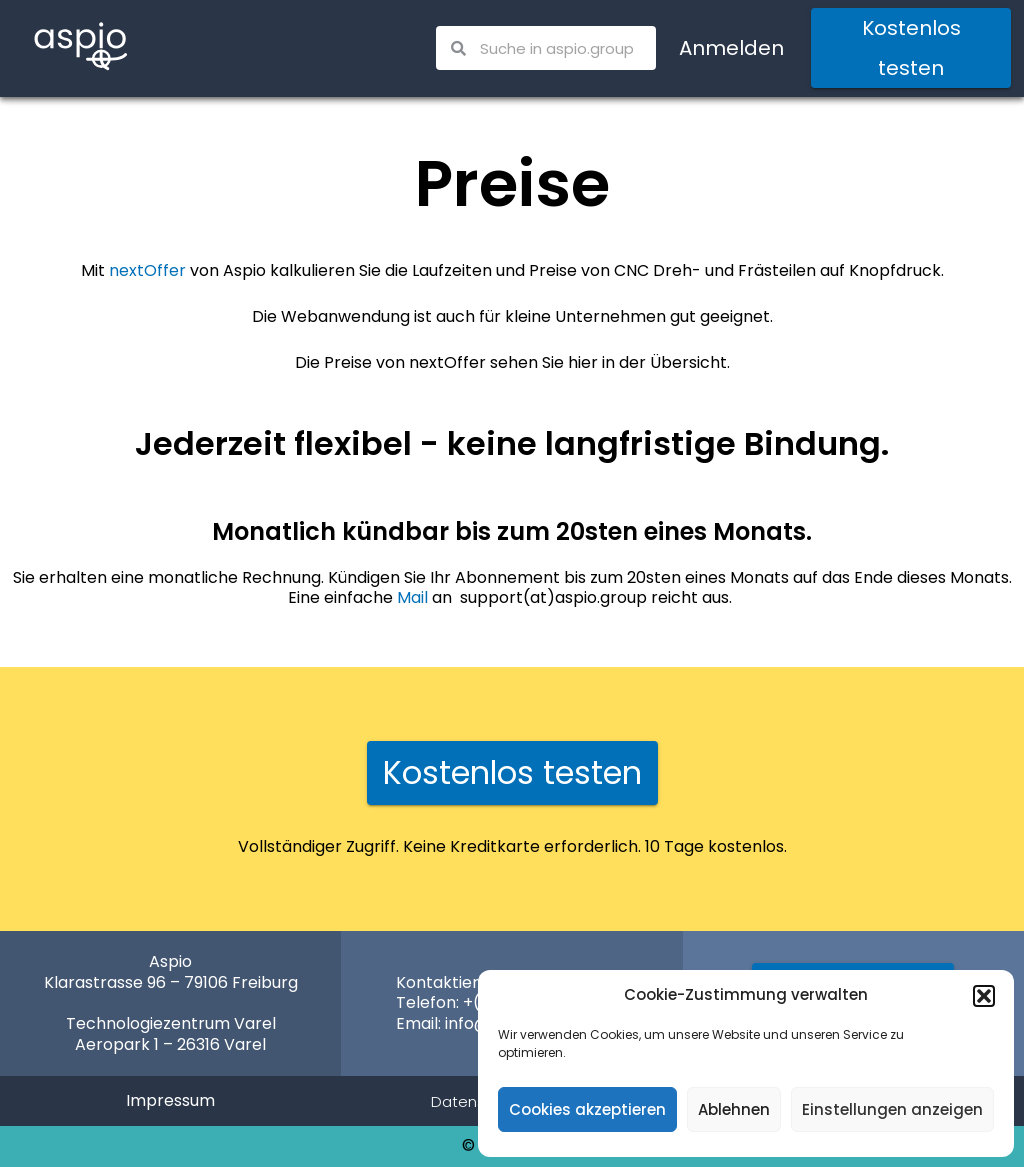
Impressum (170, 1100)
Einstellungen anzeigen (892, 1109)
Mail (412, 597)
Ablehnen (734, 1109)
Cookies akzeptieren (587, 1109)
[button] (984, 996)
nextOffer (147, 270)
